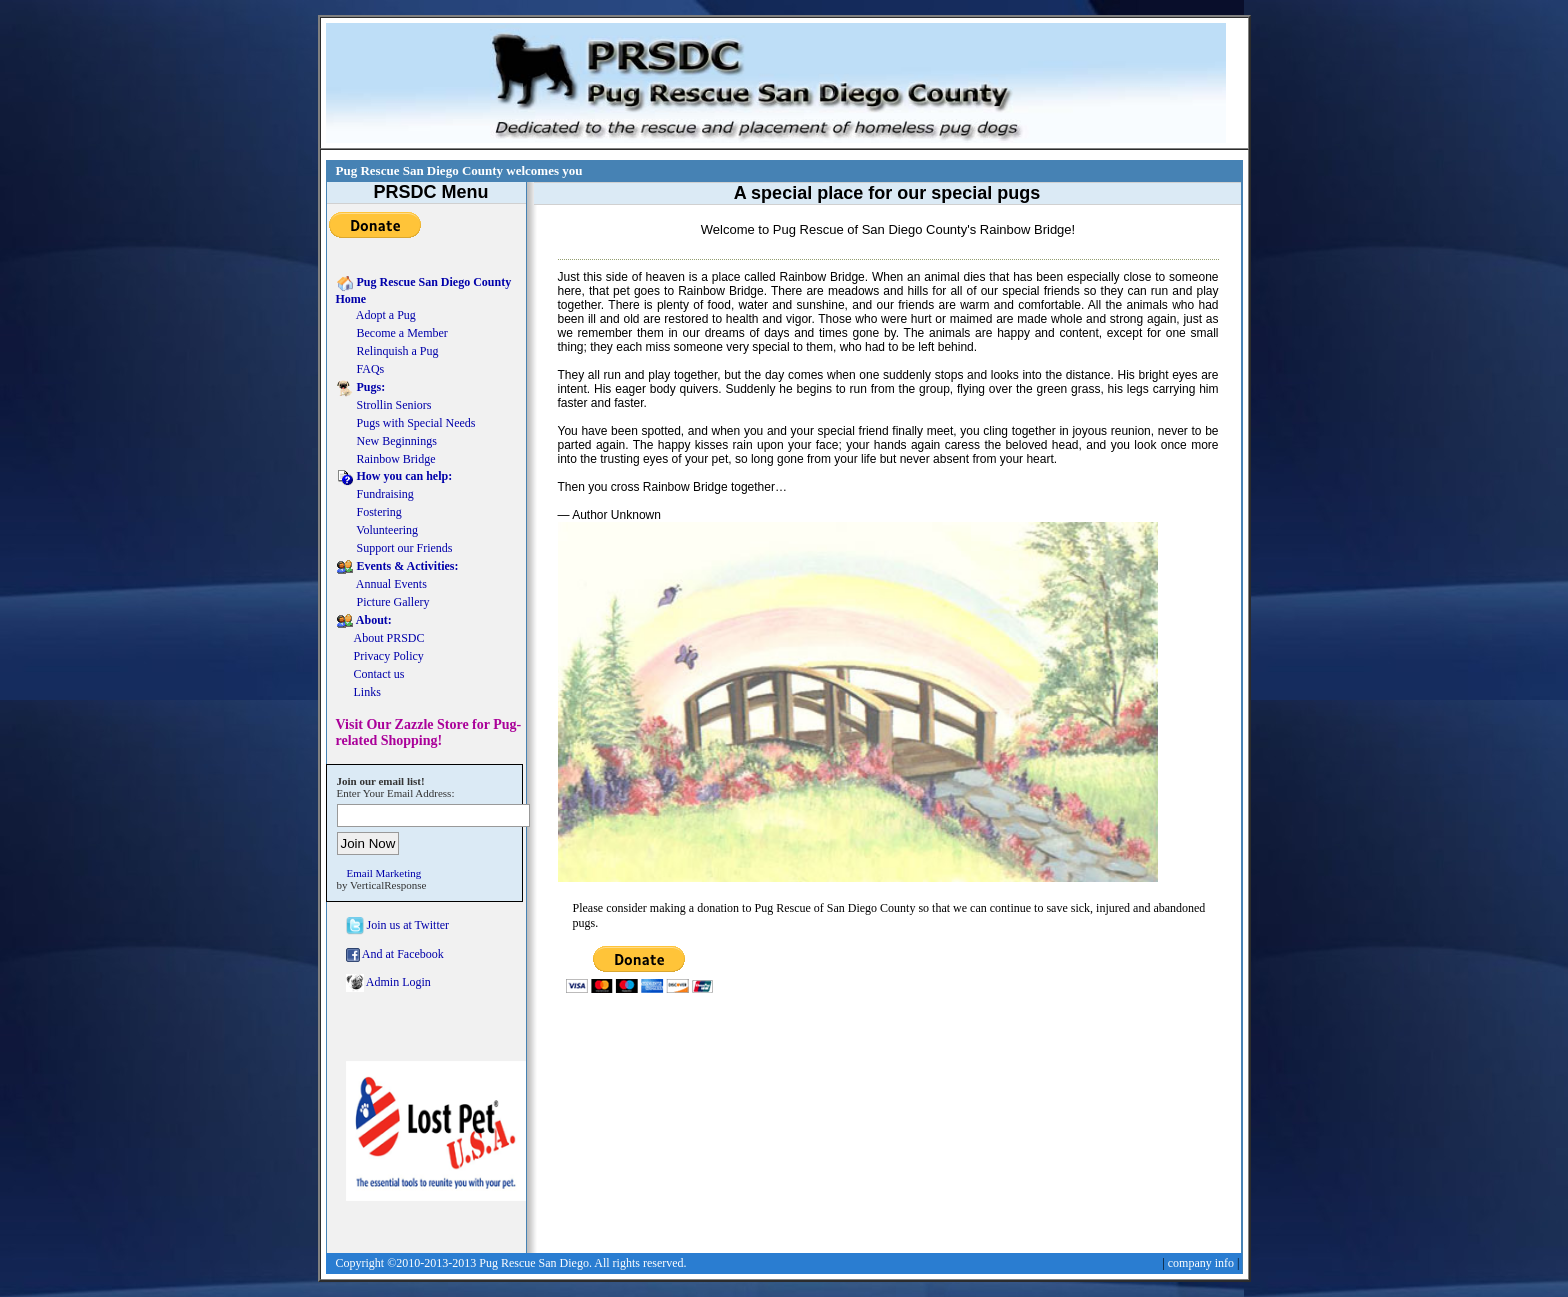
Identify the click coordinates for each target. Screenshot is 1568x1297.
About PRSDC (380, 639)
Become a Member (392, 334)
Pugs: (361, 388)
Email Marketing (384, 873)
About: (364, 621)
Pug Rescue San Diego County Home (424, 290)
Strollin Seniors (384, 406)
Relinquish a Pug (387, 352)
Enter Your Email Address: (396, 793)
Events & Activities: (397, 567)
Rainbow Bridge (386, 460)
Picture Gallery (383, 603)
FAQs (360, 370)
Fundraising (375, 495)
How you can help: (394, 477)
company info (1201, 1263)
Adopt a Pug (376, 316)
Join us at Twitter (398, 926)
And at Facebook (395, 954)
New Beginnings (386, 442)
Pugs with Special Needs (406, 424)
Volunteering (377, 531)
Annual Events (381, 585)
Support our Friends (394, 549)
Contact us (370, 675)
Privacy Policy (380, 657)
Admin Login (388, 983)
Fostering (369, 513)
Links (358, 693)
